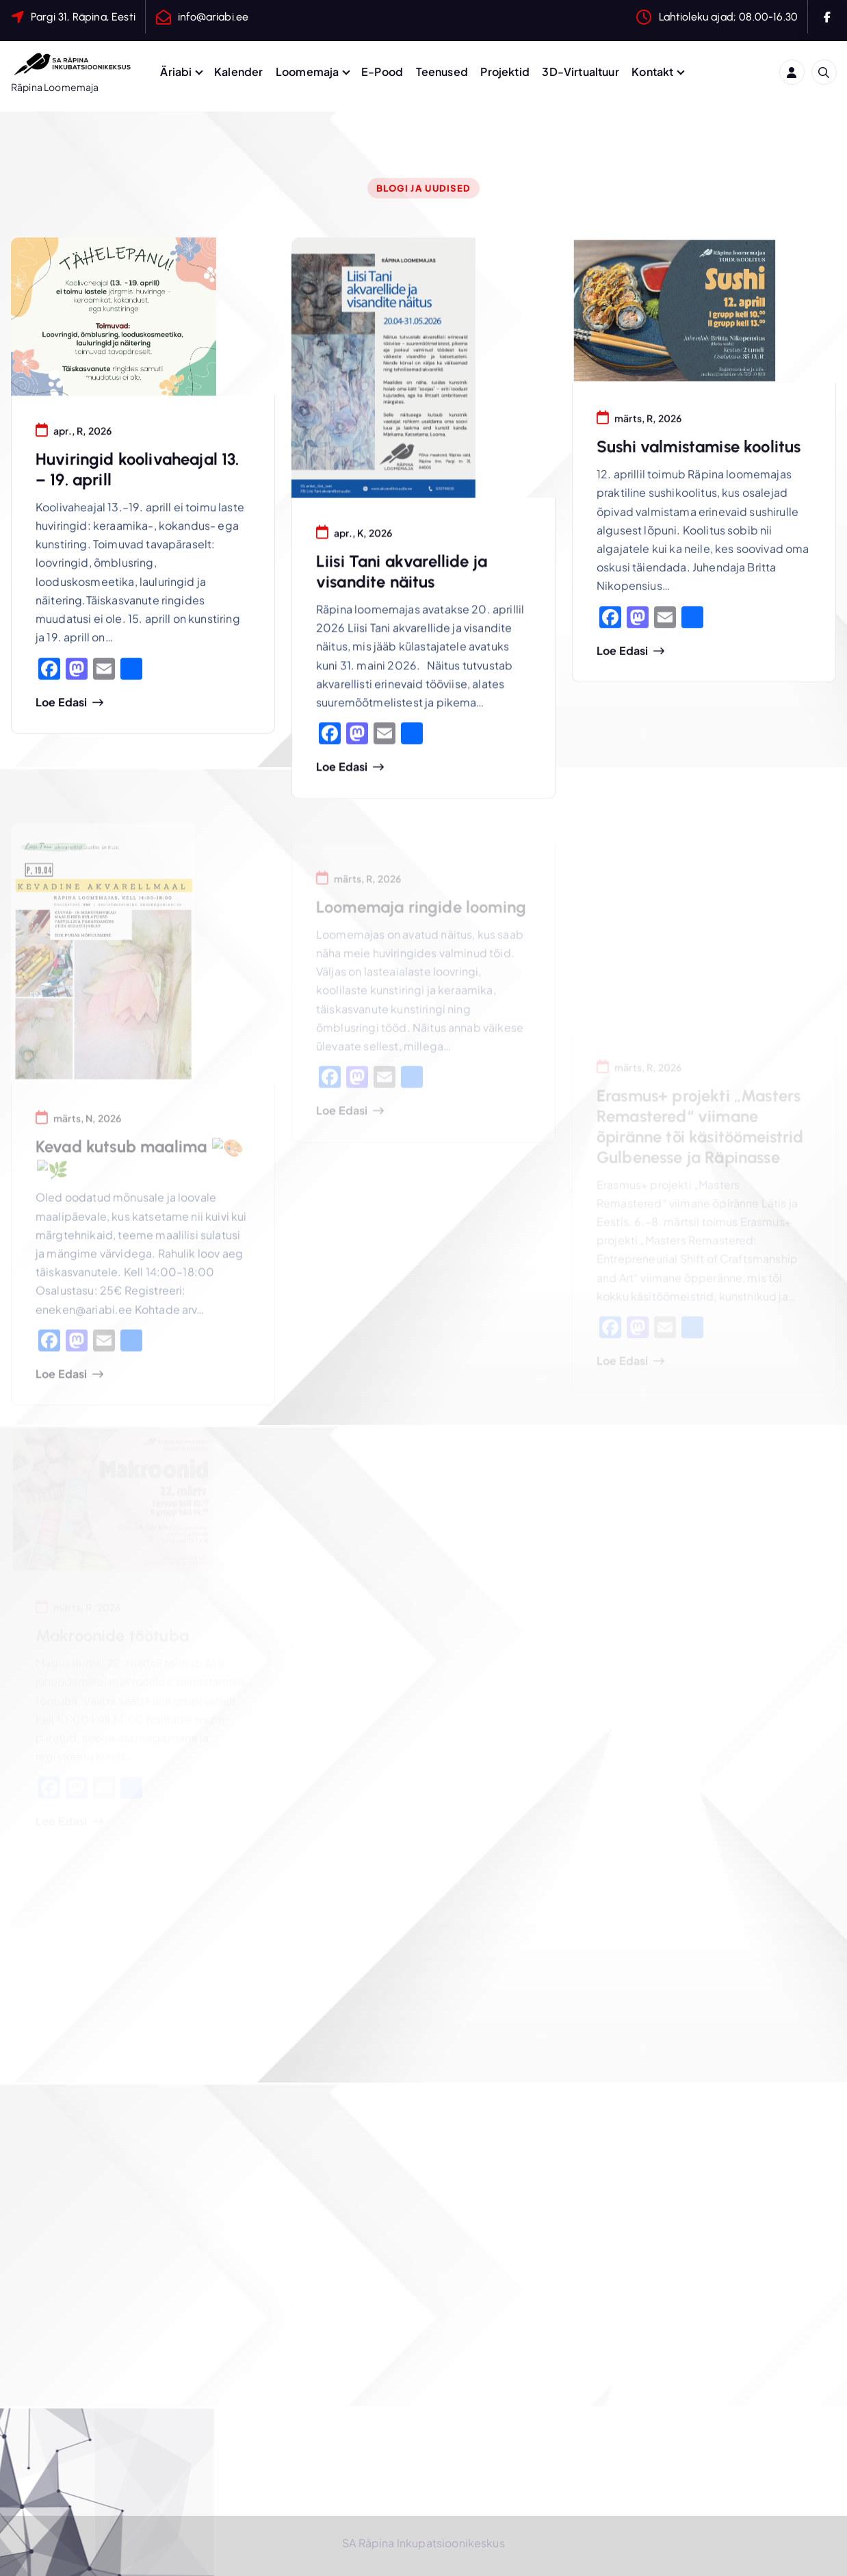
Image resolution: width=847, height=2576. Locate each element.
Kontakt (652, 71)
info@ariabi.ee (213, 16)
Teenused (442, 71)
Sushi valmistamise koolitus (698, 451)
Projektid (504, 71)
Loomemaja (307, 71)
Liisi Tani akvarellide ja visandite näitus (401, 574)
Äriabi (176, 71)
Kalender (238, 71)
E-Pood (382, 71)
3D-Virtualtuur (580, 71)
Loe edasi (61, 704)
